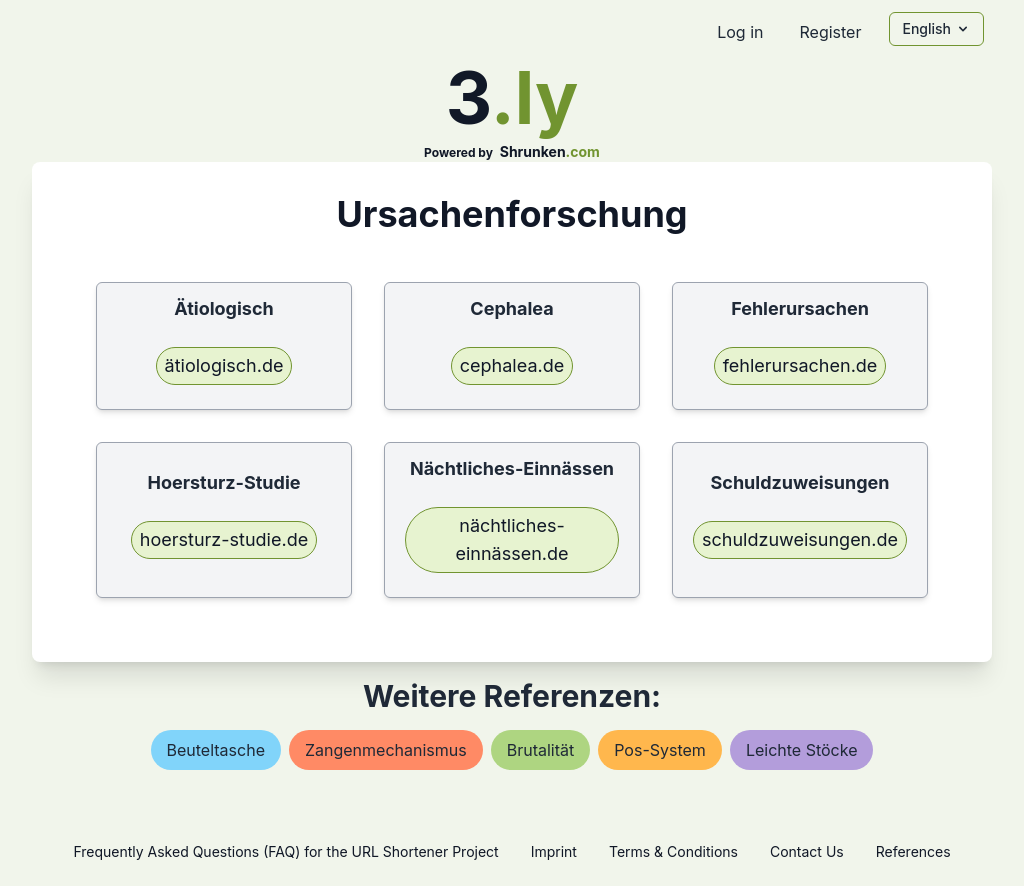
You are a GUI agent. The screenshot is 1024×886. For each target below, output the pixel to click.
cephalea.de (512, 365)
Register (830, 32)
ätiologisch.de (224, 365)
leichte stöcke (802, 750)
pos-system (660, 750)
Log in (740, 32)
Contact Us (807, 851)
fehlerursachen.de (800, 365)
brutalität (541, 750)
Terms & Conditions (673, 851)
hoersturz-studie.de (224, 539)
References (913, 851)
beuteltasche (216, 750)
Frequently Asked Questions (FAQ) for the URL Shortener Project (285, 851)
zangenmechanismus (386, 750)
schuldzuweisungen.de (800, 539)
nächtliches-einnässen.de (511, 539)
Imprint (554, 851)
